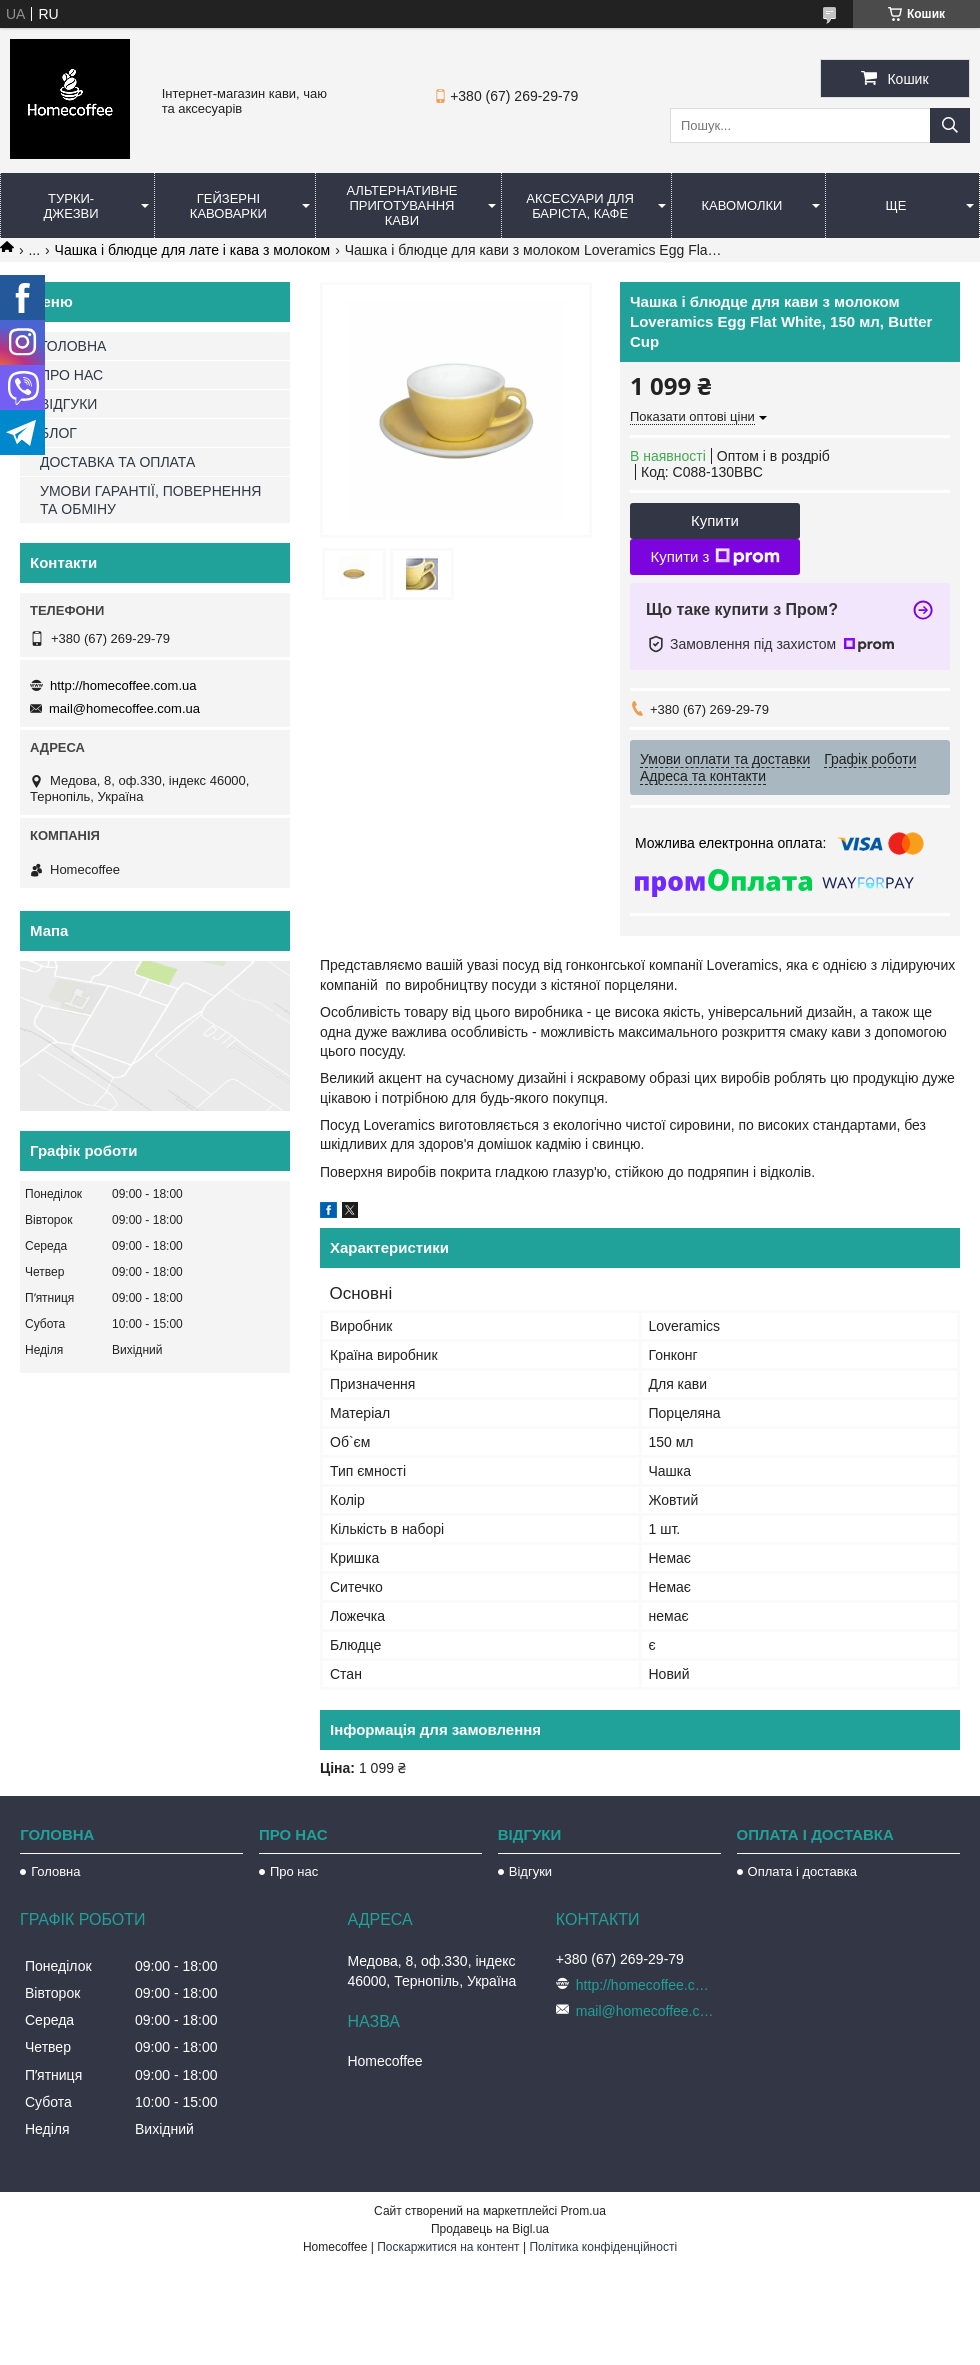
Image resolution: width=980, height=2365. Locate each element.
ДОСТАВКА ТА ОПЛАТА (117, 462)
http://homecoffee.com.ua (123, 685)
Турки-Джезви (71, 206)
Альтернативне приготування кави (401, 205)
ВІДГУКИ (68, 404)
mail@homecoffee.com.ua (124, 708)
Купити (715, 520)
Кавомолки (742, 205)
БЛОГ (58, 433)
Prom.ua (583, 2211)
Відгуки (530, 1871)
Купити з (714, 557)
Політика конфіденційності (603, 2247)
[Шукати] (950, 125)
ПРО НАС (71, 375)
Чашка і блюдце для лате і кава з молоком (193, 250)
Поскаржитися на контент (448, 2247)
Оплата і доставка (802, 1871)
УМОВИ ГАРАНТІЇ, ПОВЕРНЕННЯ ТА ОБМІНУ (150, 500)
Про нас (294, 1871)
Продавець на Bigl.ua (490, 2229)
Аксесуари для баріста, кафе (580, 206)
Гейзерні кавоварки (228, 206)
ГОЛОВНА (73, 346)
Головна (55, 1871)
